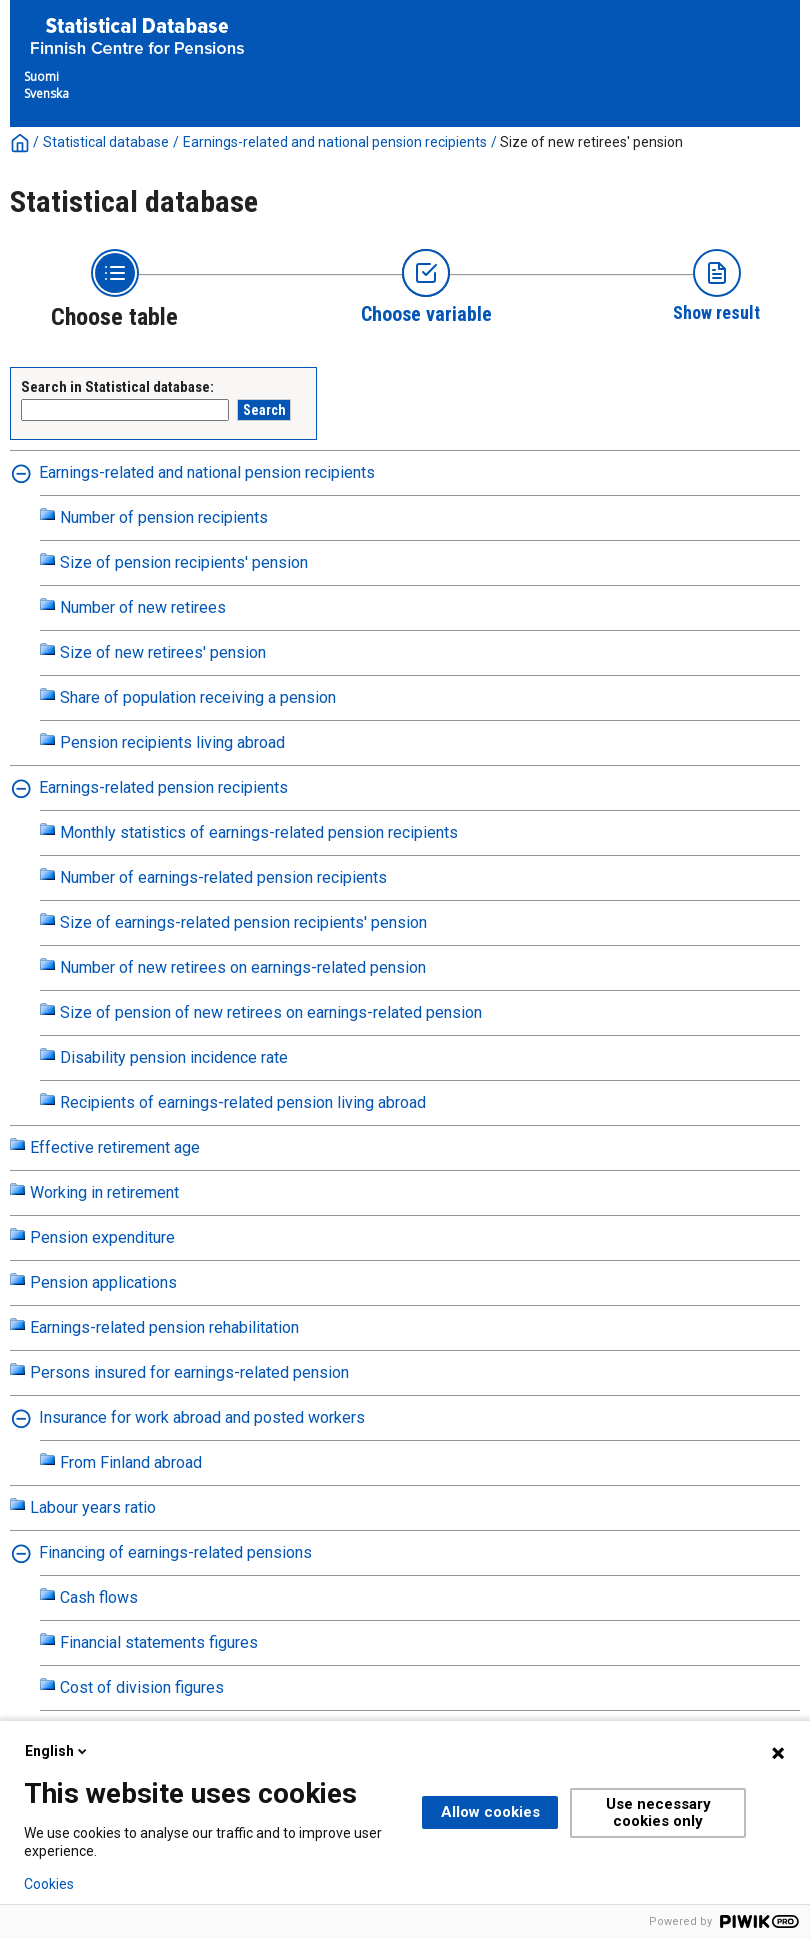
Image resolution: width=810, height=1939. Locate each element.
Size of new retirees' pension (591, 142)
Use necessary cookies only (658, 1812)
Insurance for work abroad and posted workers (202, 1417)
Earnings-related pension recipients (163, 787)
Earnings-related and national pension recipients (335, 142)
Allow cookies (490, 1812)
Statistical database (106, 142)
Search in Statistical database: (117, 387)
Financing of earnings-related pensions (175, 1552)
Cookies (49, 1884)
